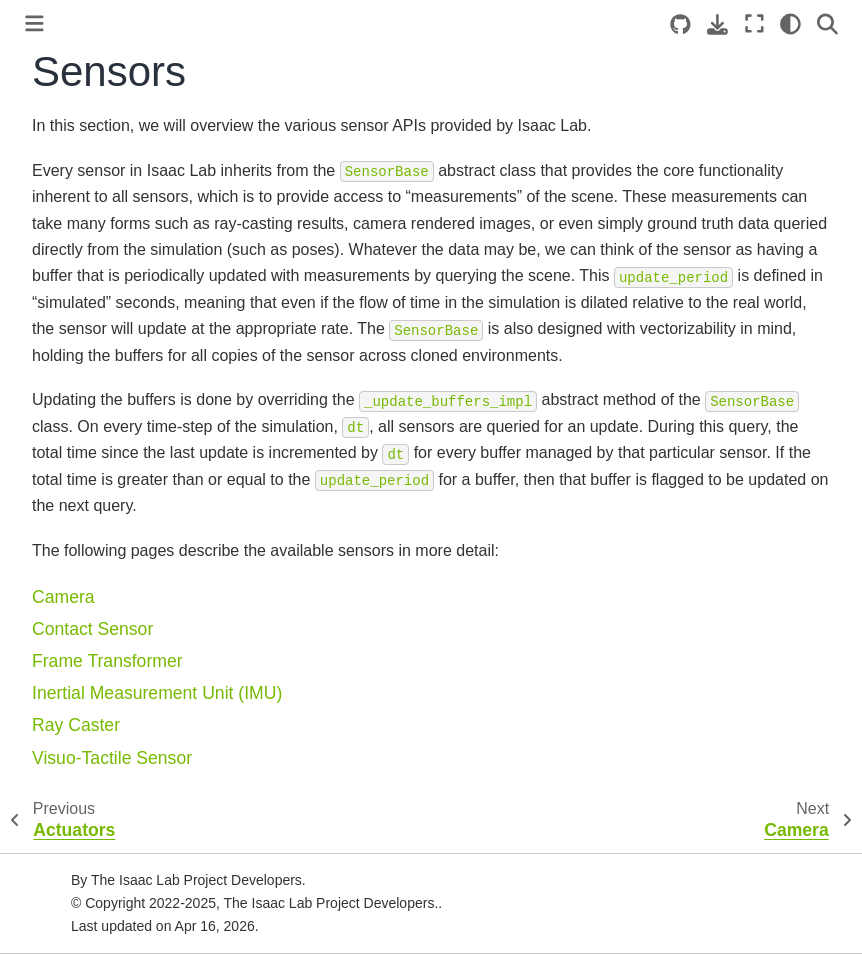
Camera (63, 597)
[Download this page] (717, 24)
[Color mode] (790, 24)
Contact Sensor (92, 629)
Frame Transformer (107, 661)
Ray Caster (76, 725)
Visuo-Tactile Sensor (112, 758)
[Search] (827, 24)
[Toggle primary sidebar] (34, 23)
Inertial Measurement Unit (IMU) (157, 693)
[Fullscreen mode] (754, 24)
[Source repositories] (680, 24)
